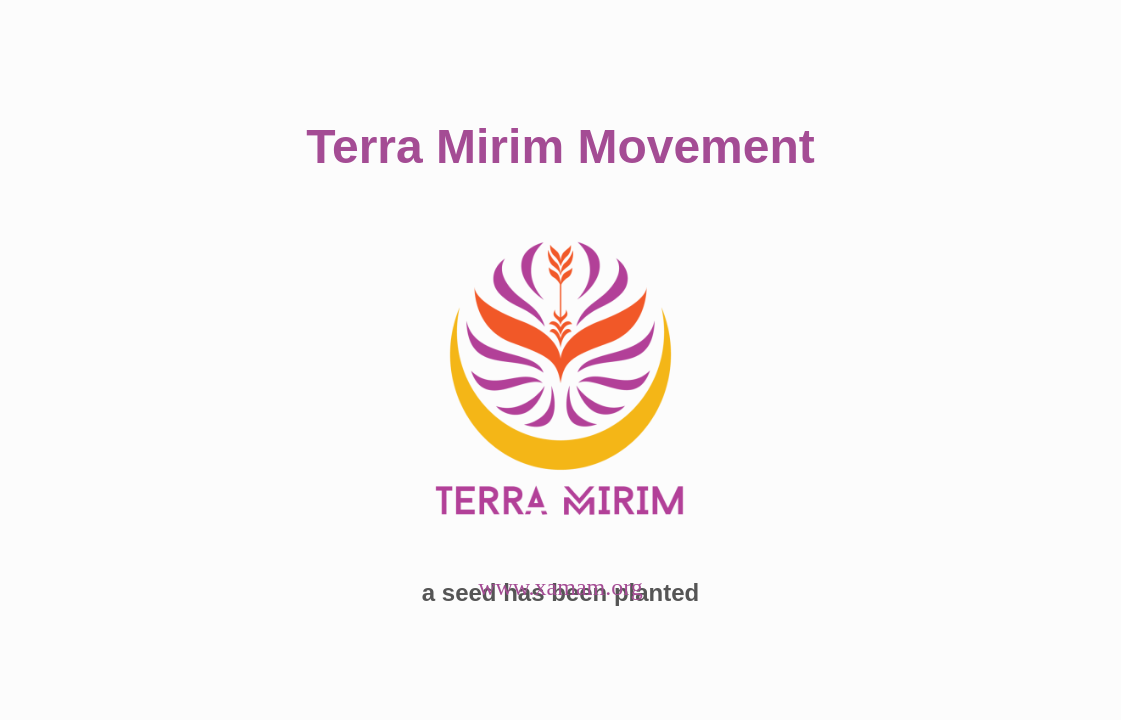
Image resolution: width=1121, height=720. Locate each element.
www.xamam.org (560, 587)
